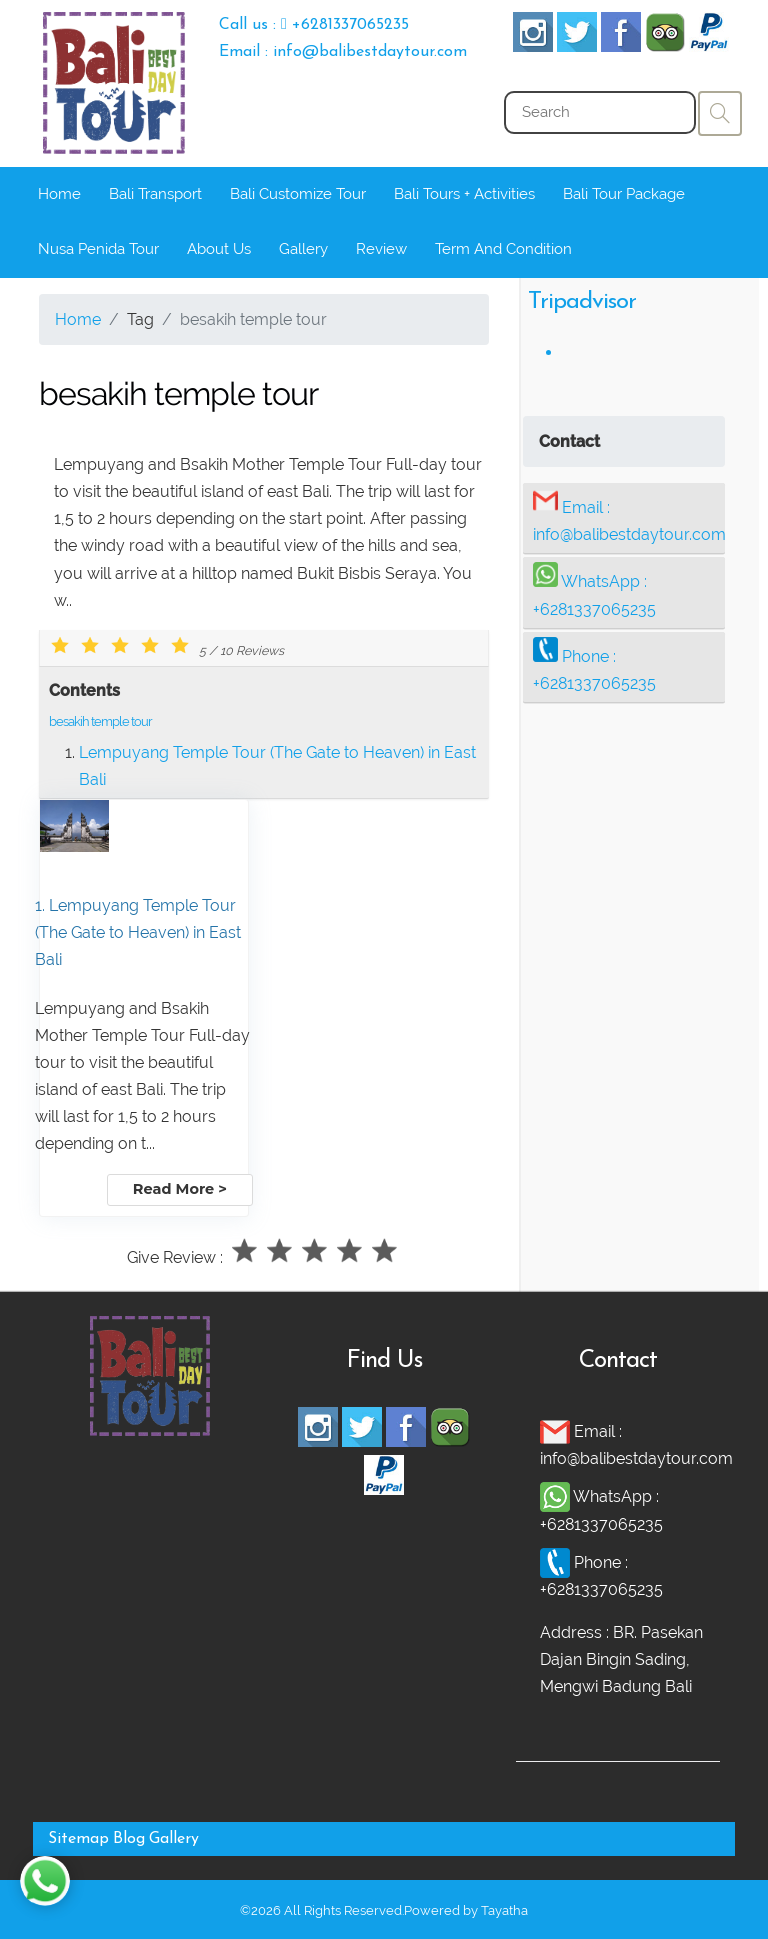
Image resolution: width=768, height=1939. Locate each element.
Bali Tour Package (624, 194)
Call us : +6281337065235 (314, 25)
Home (59, 194)
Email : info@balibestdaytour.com (343, 52)
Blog (129, 1839)
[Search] (600, 112)
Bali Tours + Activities (464, 194)
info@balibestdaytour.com (629, 534)
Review (381, 249)
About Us (219, 249)
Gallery (303, 249)
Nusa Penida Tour (98, 249)
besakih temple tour (100, 721)
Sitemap (78, 1839)
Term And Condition (503, 249)
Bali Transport (155, 194)
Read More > (180, 1189)
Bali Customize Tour (298, 194)
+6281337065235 (594, 609)
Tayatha (504, 1910)
